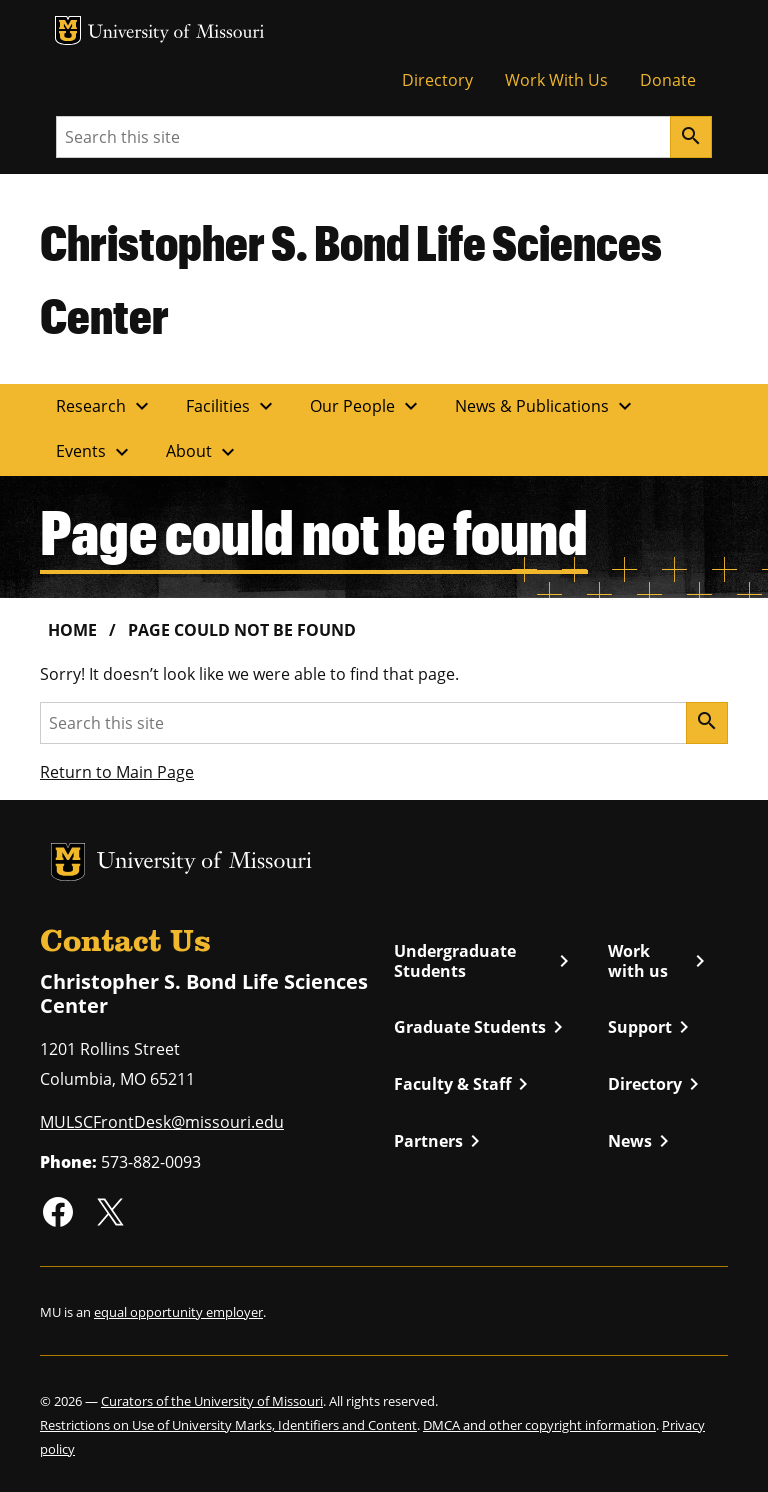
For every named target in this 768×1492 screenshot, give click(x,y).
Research (105, 406)
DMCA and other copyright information (539, 1425)
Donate (668, 80)
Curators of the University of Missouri (212, 1401)
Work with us (660, 961)
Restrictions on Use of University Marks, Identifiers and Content (228, 1425)
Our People (366, 406)
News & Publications (546, 406)
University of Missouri (176, 33)
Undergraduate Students (485, 961)
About (203, 452)
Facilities (232, 406)
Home (72, 630)
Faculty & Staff (464, 1084)
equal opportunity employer (178, 1312)
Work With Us (556, 80)
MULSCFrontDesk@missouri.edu (162, 1122)
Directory (437, 80)
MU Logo (68, 30)
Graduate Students (482, 1027)
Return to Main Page (117, 772)
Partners (440, 1141)
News (642, 1141)
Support (652, 1027)
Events (95, 452)
